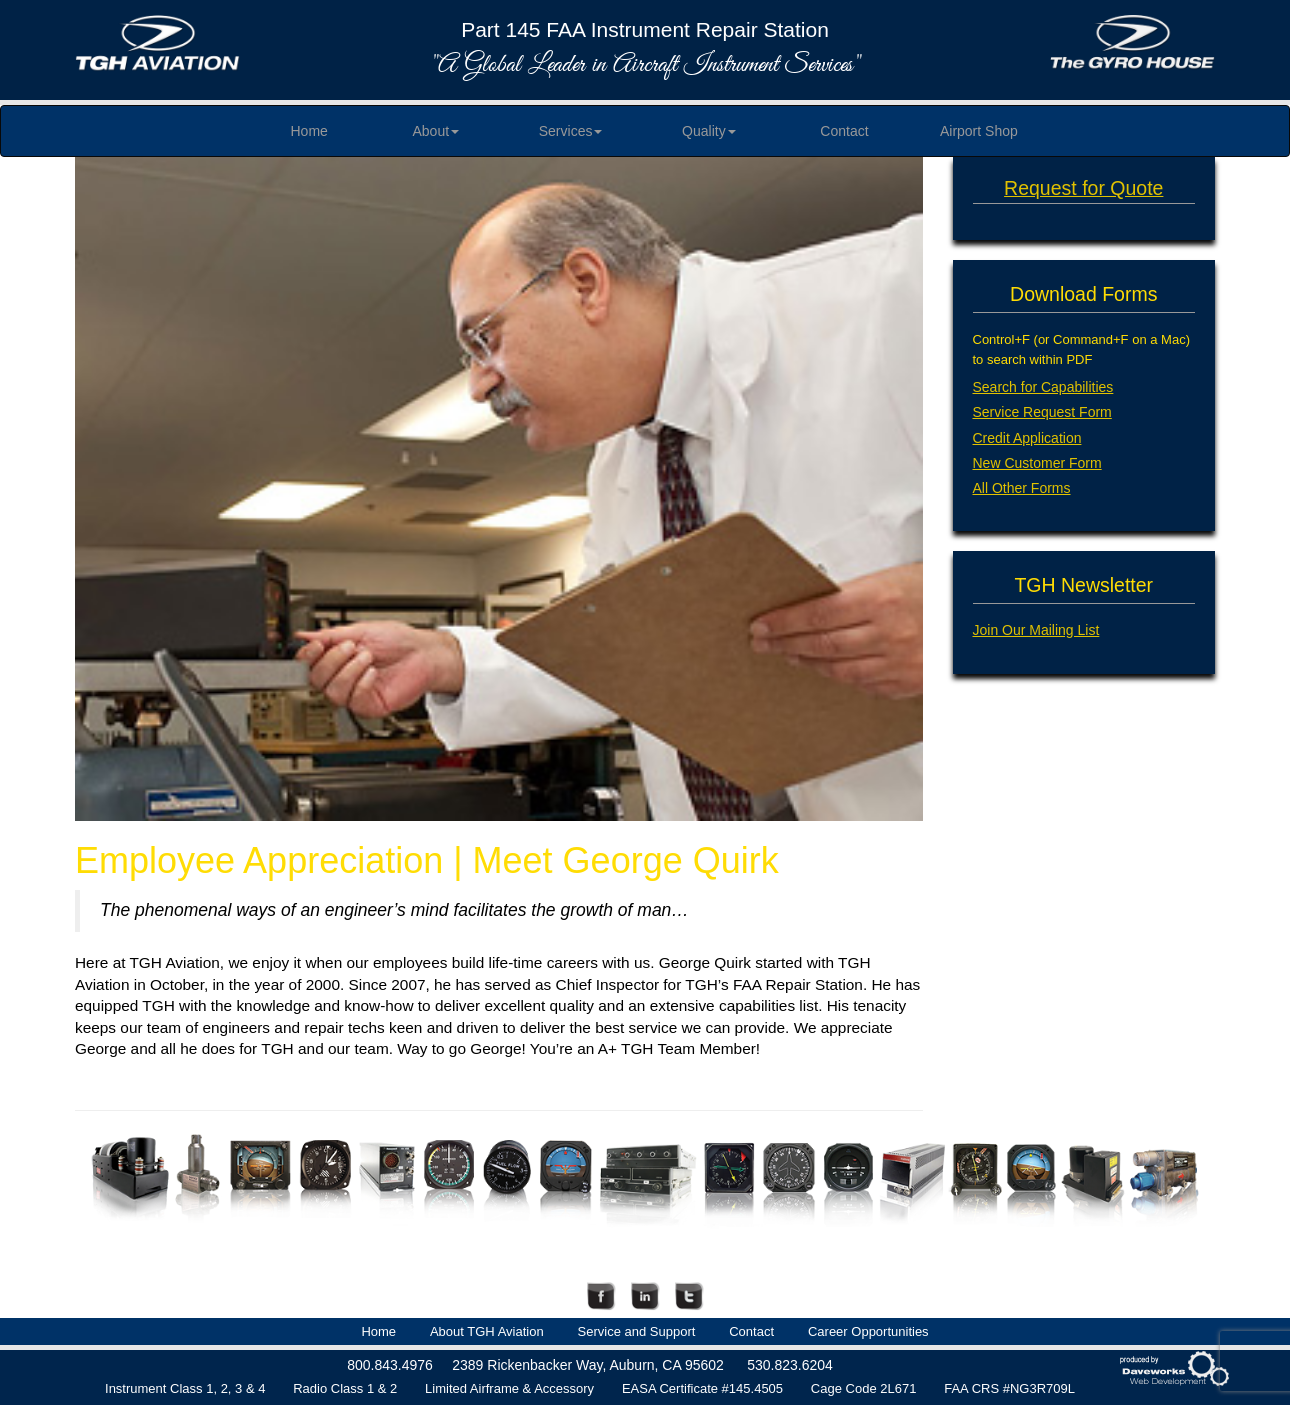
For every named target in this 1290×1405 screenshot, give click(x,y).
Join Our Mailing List (1036, 630)
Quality (709, 131)
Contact (844, 131)
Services (571, 131)
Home (308, 131)
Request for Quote (1083, 188)
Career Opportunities (868, 1331)
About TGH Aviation (487, 1331)
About (436, 131)
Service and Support (637, 1331)
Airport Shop (979, 131)
